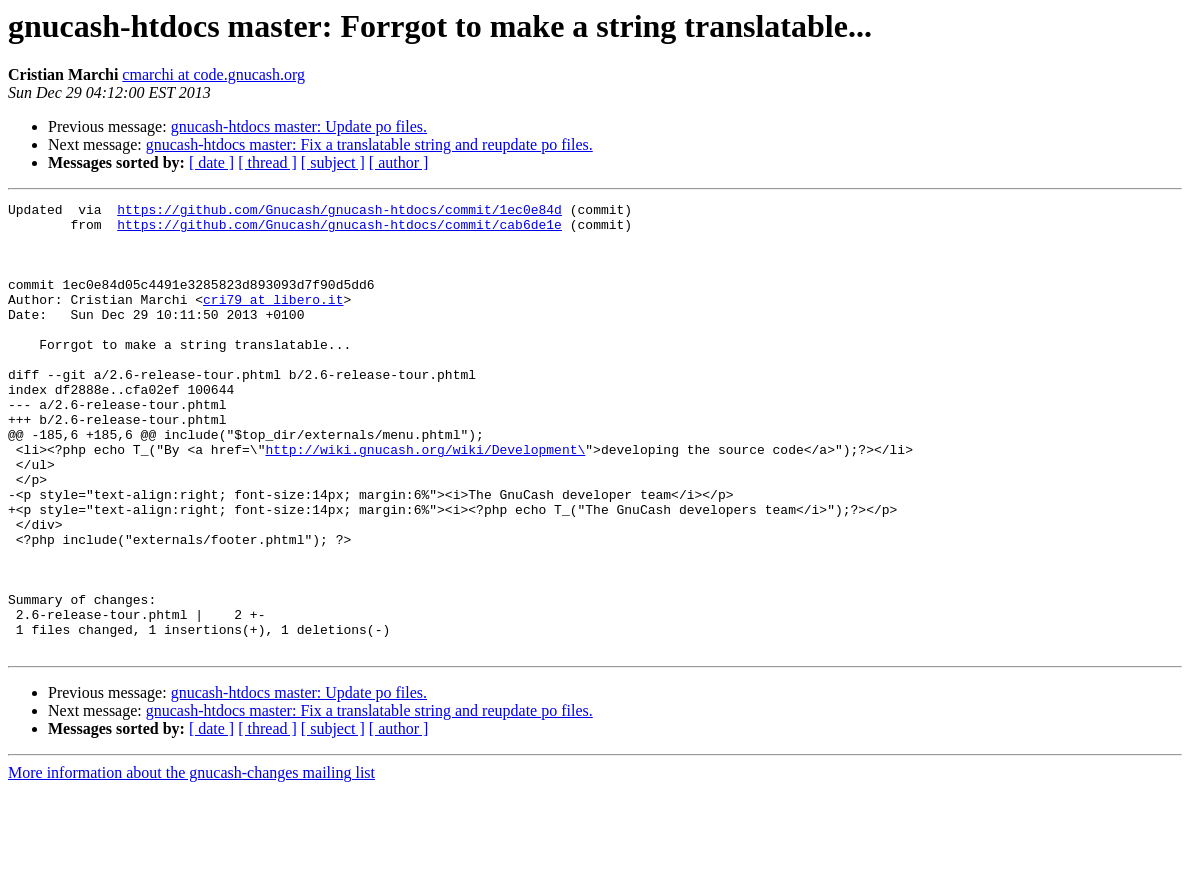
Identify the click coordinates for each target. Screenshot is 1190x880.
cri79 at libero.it (273, 320)
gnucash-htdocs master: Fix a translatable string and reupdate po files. (369, 144)
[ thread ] (267, 162)
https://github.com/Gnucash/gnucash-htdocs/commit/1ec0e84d (339, 212)
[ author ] (399, 162)
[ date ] (211, 162)
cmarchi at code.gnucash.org (213, 74)
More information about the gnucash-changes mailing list (191, 862)
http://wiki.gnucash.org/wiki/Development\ (425, 500)
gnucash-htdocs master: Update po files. (299, 126)
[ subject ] (333, 162)
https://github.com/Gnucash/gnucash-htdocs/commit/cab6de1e (339, 230)
